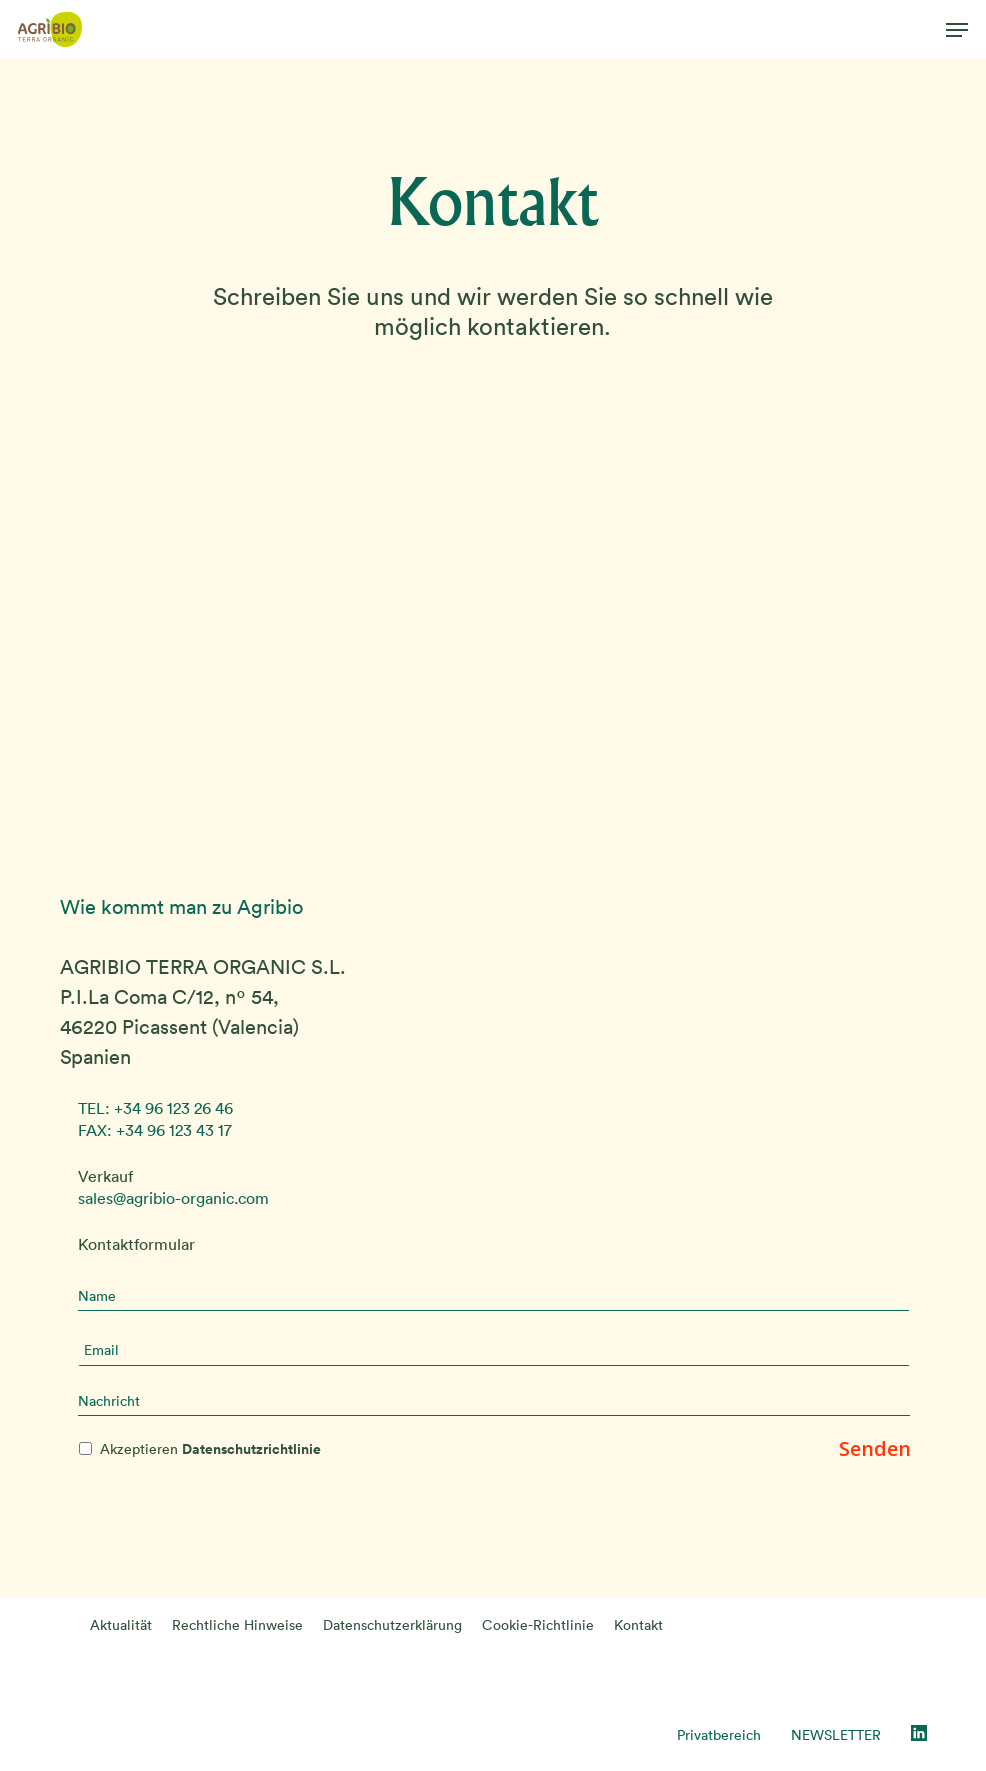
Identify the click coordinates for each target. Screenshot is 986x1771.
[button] (957, 30)
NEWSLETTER (836, 1735)
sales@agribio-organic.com (173, 1198)
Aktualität (121, 1625)
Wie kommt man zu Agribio (181, 906)
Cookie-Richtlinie (538, 1625)
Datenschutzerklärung (392, 1625)
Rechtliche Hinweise (237, 1625)
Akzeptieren (210, 1449)
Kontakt (638, 1625)
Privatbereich (719, 1735)
